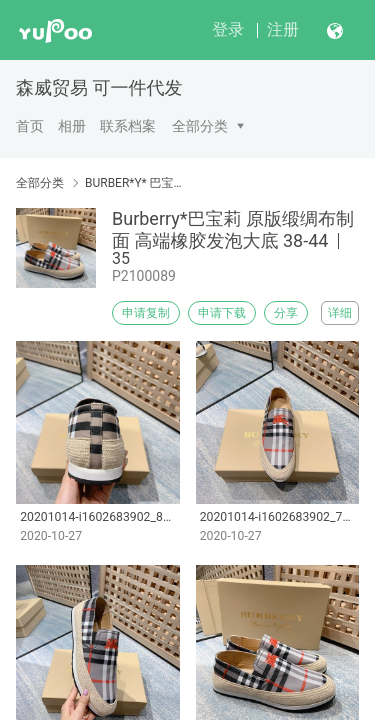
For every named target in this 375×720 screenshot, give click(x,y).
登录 (228, 29)
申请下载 (222, 313)
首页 (30, 126)
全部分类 (200, 126)
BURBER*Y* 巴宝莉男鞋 (137, 183)
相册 (72, 126)
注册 (283, 29)
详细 (340, 313)
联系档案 (128, 126)
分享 (286, 313)
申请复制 (146, 313)
